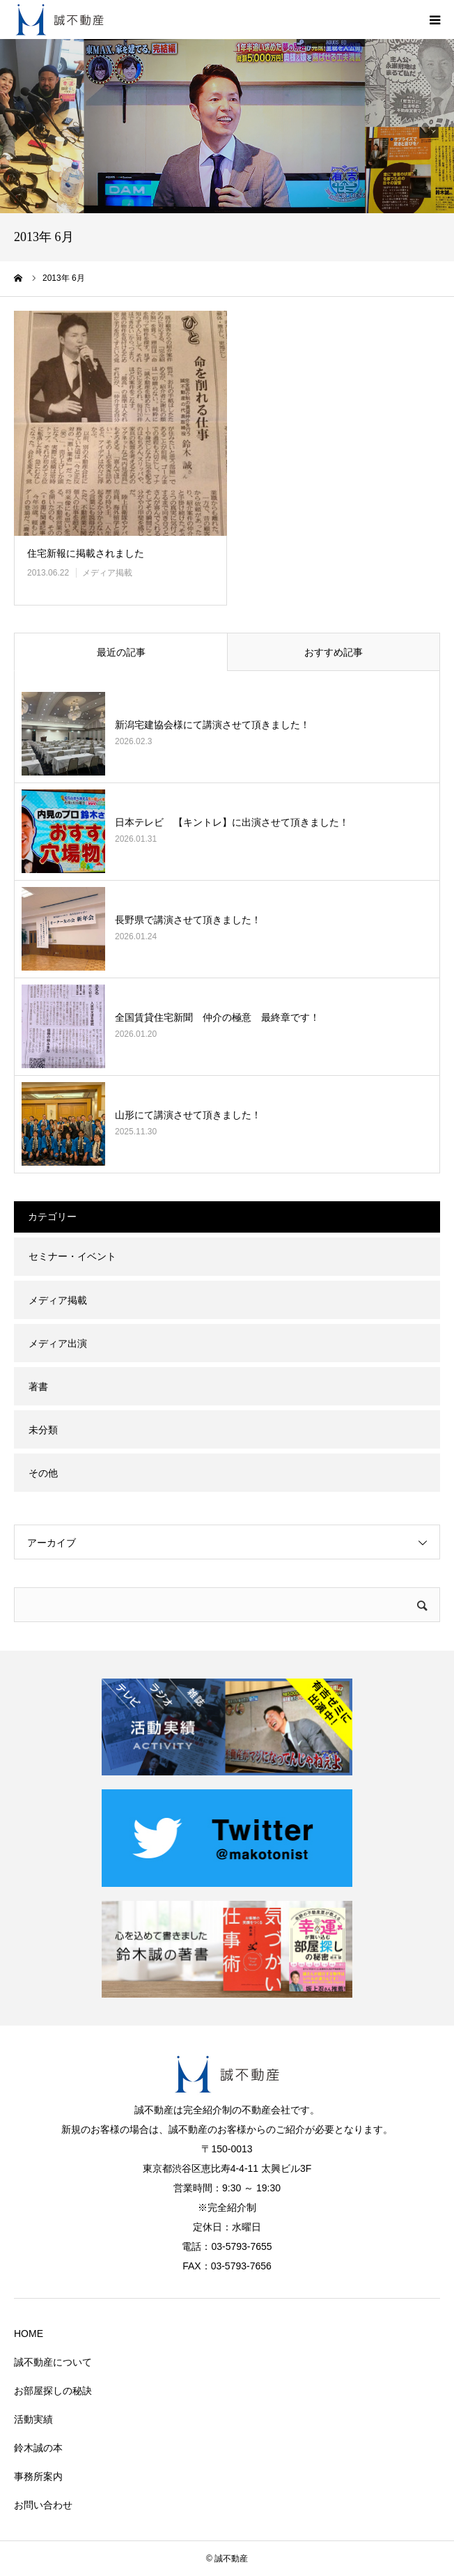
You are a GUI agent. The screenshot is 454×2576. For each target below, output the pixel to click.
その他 (43, 1473)
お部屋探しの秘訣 (53, 2390)
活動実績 (33, 2419)
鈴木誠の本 (38, 2447)
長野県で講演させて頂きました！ (188, 919)
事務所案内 (38, 2476)
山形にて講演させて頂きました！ (188, 1114)
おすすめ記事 (333, 652)
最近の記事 (121, 652)
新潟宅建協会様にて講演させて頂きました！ (212, 724)
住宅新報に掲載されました (85, 553)
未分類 (43, 1429)
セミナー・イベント (72, 1256)
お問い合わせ (43, 2505)
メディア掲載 (107, 573)
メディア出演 (58, 1343)
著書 (38, 1386)
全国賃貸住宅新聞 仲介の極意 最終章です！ (217, 1017)
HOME (28, 2333)
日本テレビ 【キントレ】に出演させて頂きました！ (232, 822)
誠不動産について (53, 2362)
